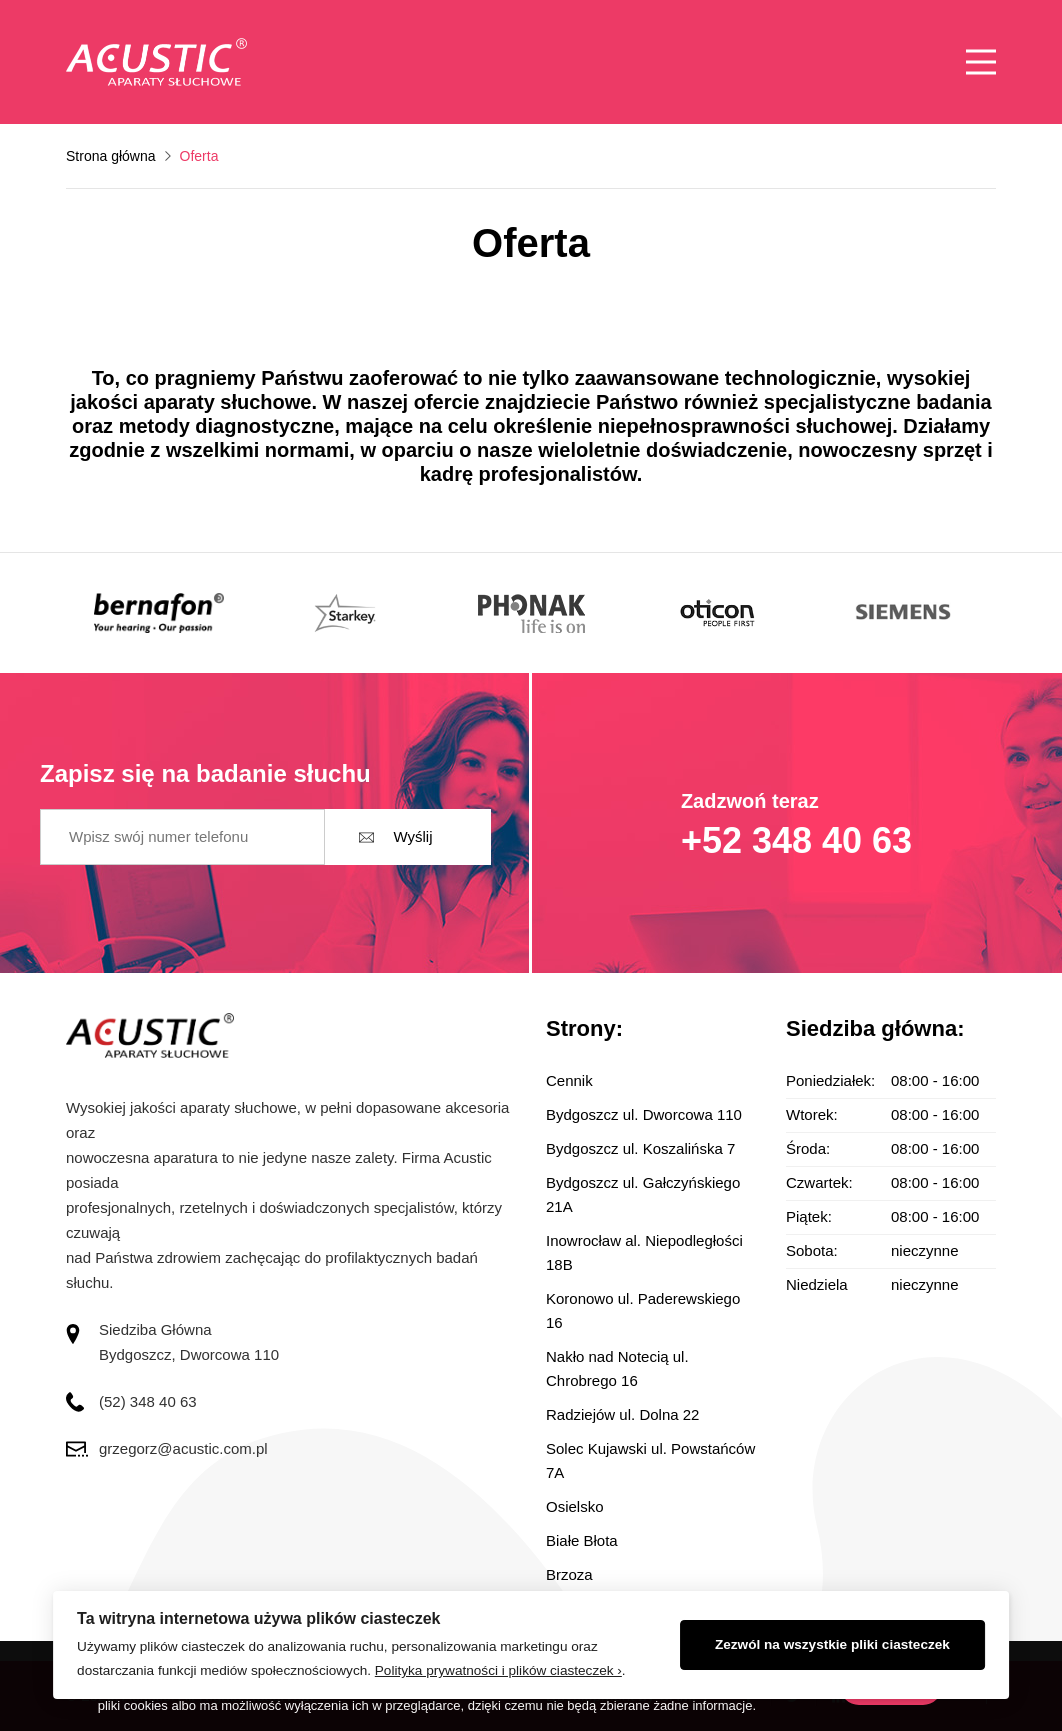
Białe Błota (582, 1540)
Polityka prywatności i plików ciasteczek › (498, 1670)
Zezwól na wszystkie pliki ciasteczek (832, 1644)
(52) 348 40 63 (148, 1401)
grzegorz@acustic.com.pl (183, 1448)
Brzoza (569, 1574)
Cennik (569, 1080)
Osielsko (575, 1506)
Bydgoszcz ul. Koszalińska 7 (640, 1148)
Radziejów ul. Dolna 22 (622, 1414)
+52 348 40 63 (796, 840)
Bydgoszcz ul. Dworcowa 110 (644, 1114)
